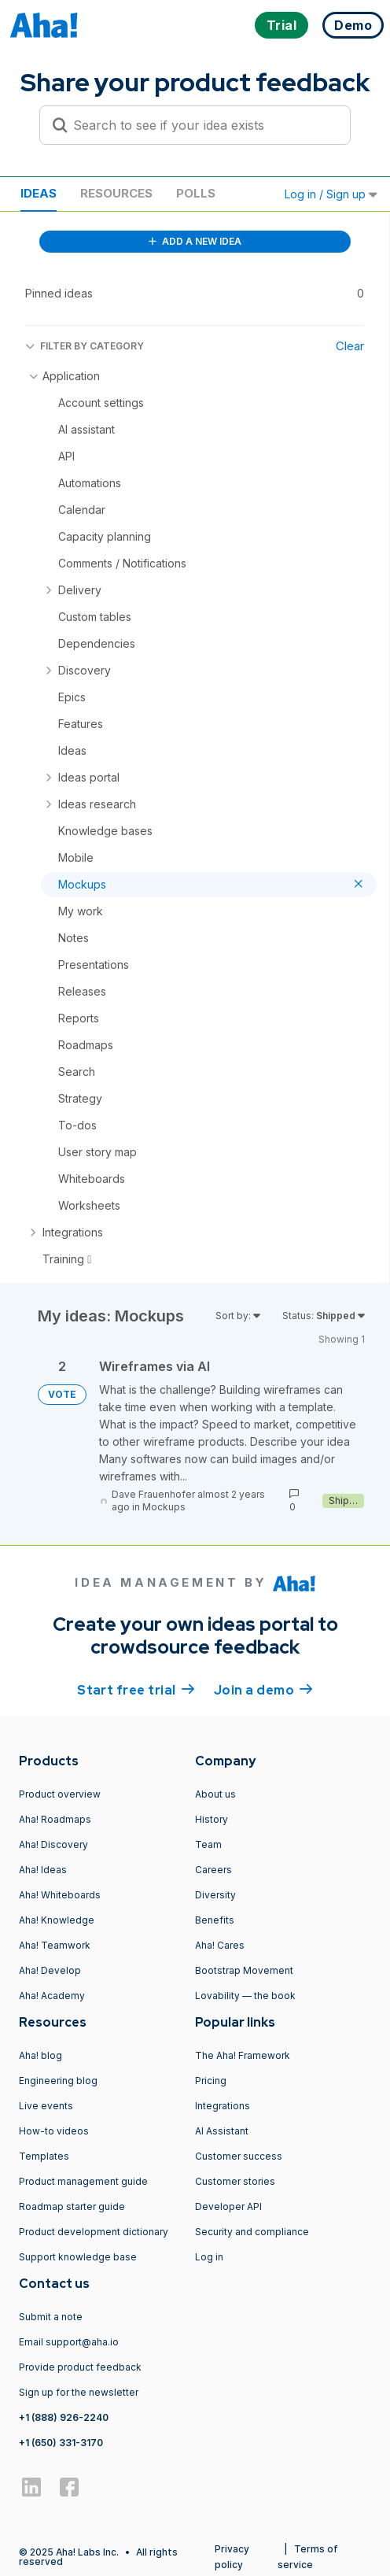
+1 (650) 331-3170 (61, 2442)
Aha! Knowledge (56, 1920)
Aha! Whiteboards (60, 1895)
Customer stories (235, 2181)
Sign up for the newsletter (78, 2392)
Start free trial (136, 1689)
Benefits (214, 1920)
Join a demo (263, 1689)
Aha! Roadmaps (55, 1819)
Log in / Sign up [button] (331, 194)
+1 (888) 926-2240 (64, 2417)
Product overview (60, 1794)
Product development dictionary (93, 2232)
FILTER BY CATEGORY (84, 346)
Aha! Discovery (53, 1844)
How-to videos (54, 2131)
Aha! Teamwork (54, 1945)
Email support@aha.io (69, 2342)
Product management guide (83, 2181)
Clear (350, 345)
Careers (213, 1870)
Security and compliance (252, 2232)
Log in (209, 2257)
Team (208, 1844)
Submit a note (51, 2317)
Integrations (222, 2106)
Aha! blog (40, 2055)
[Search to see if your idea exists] (202, 125)
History (211, 1819)
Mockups (164, 1507)
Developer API (228, 2206)
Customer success (238, 2156)
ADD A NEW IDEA (195, 241)
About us (215, 1794)
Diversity (215, 1895)
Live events (46, 2106)
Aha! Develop (50, 1970)
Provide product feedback (80, 2367)
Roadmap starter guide (72, 2206)
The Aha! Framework (242, 2055)
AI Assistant (221, 2131)
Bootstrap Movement (244, 1970)
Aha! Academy (52, 1995)
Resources (116, 193)
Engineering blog (58, 2080)
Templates (44, 2156)
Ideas (38, 193)
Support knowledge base (78, 2257)
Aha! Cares (220, 1945)
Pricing (210, 2080)
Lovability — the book (245, 1995)
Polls (195, 193)
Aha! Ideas (43, 1870)
